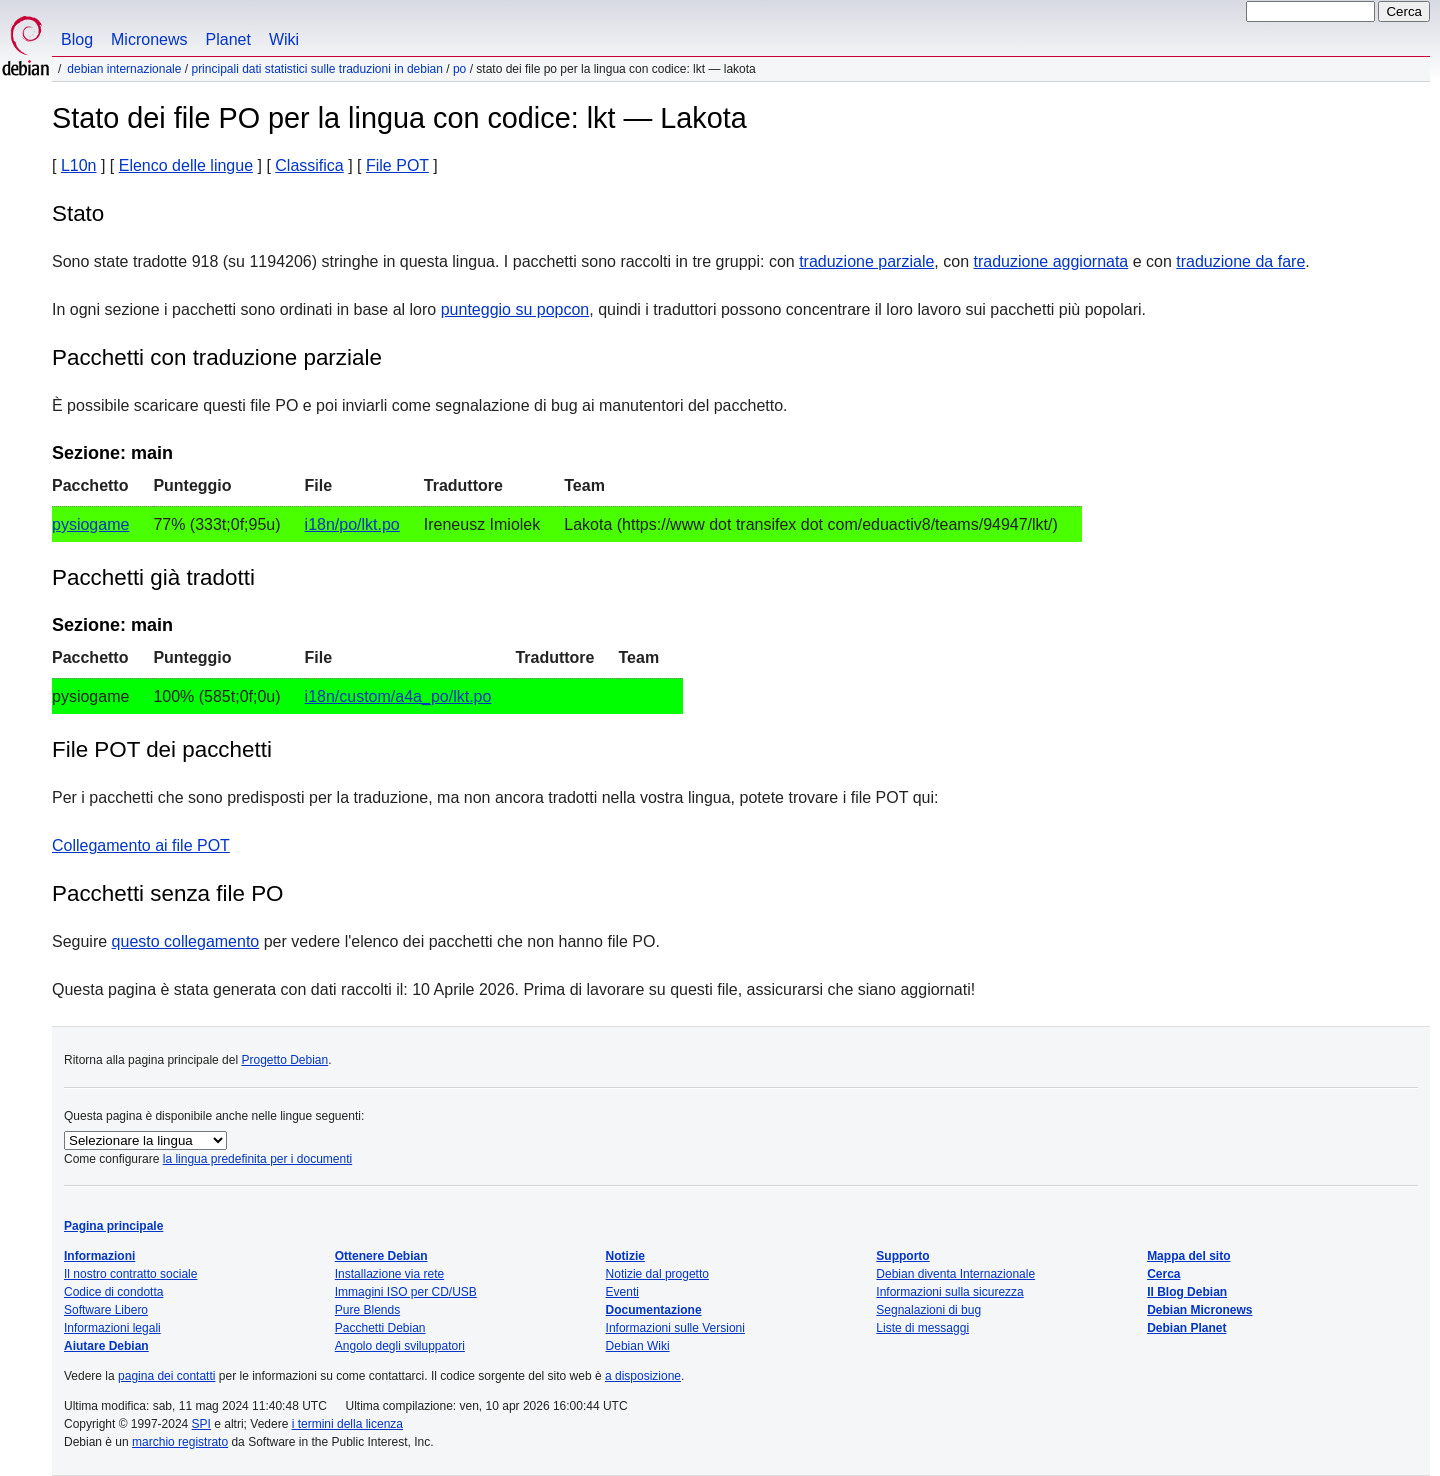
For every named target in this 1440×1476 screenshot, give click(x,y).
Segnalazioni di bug (928, 1310)
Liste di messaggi (922, 1328)
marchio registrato (180, 1442)
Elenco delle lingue (186, 165)
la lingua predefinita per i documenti (257, 1159)
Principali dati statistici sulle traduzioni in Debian (316, 69)
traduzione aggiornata (1050, 261)
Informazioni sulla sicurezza (949, 1292)
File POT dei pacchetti (162, 749)
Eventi (622, 1292)
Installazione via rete (389, 1274)
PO (459, 69)
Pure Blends (367, 1310)
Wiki (284, 39)
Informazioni (99, 1256)
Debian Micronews (1199, 1310)
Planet (228, 39)
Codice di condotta (113, 1292)
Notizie (625, 1256)
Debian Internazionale (124, 69)
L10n (79, 165)
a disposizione (643, 1376)
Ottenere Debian (381, 1256)
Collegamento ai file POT (141, 845)
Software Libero (106, 1310)
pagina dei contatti (166, 1376)
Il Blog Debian (1187, 1292)
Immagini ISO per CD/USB (406, 1292)
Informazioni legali (112, 1328)
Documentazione (654, 1310)
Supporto (902, 1256)
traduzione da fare (1240, 261)
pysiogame (90, 524)
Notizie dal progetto (657, 1274)
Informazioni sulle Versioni (675, 1328)
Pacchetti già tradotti (153, 577)
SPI (201, 1424)
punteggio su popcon (515, 309)
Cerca (1163, 1274)
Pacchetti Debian (380, 1328)
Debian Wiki (638, 1346)
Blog (77, 39)
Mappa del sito (1188, 1256)
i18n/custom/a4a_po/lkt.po (398, 696)
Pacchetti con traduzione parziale (217, 357)
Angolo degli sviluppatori (400, 1346)
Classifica (309, 165)
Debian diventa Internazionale (955, 1274)
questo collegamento (186, 941)
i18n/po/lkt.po (352, 524)
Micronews (149, 39)
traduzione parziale (866, 261)
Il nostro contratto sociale (130, 1274)
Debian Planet (1186, 1328)
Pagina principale (113, 1226)
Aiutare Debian (106, 1346)
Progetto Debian (284, 1060)
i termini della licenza (347, 1424)
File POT (397, 165)
